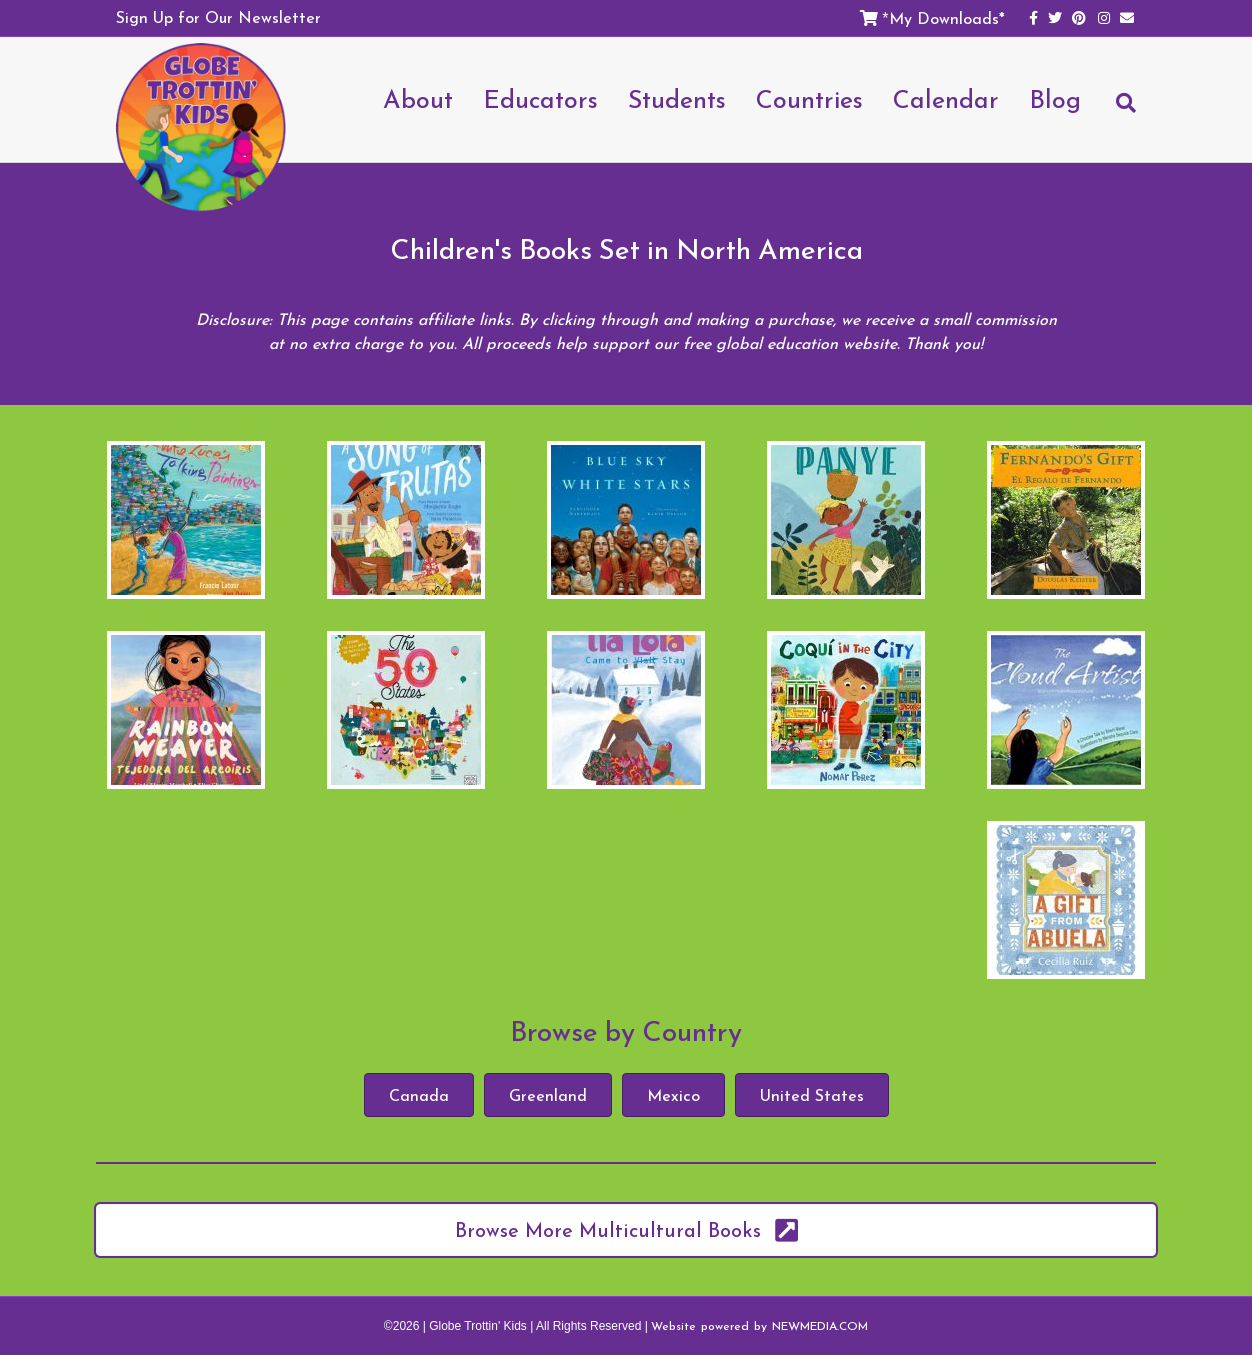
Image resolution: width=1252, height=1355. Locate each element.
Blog (1055, 99)
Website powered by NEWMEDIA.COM (759, 1326)
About (418, 99)
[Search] (1116, 112)
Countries (809, 99)
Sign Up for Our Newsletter (218, 17)
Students (677, 99)
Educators (540, 99)
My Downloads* (947, 18)
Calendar (946, 99)
